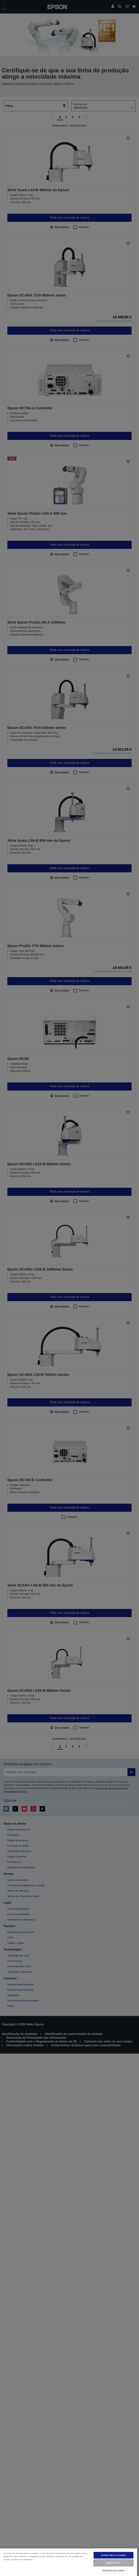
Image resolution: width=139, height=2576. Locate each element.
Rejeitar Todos (113, 2563)
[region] (68, 2562)
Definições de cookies (114, 2570)
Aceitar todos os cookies (113, 2555)
